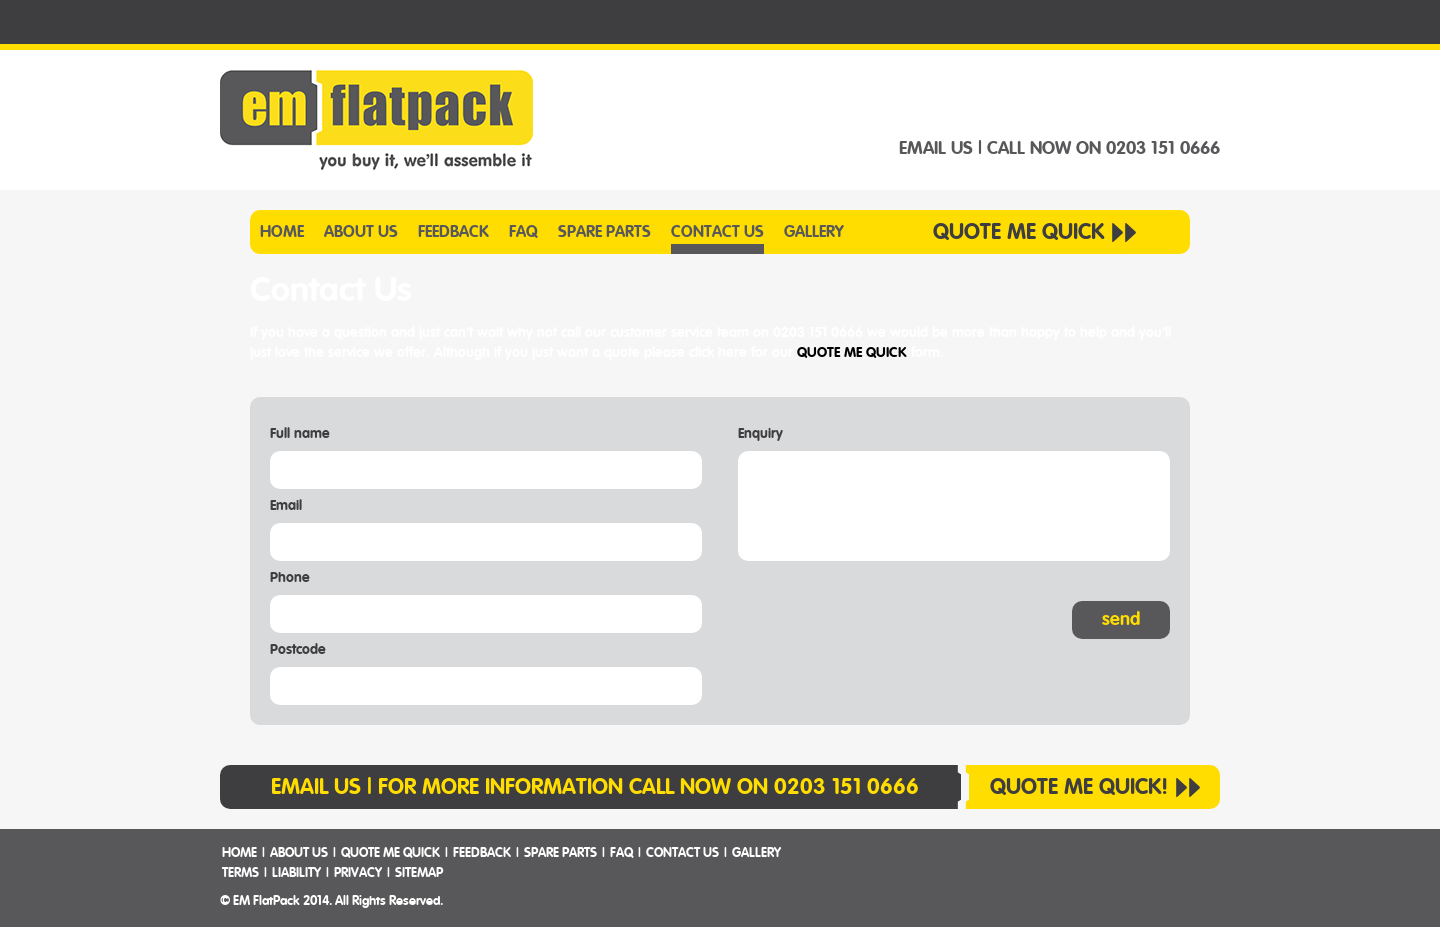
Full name (300, 434)
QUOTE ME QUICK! (1079, 787)
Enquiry (760, 434)
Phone (290, 578)
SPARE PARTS (604, 232)
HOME (282, 232)
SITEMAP (419, 873)
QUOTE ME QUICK (1018, 232)
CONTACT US (717, 232)
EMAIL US (936, 149)
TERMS (240, 873)
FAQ (523, 232)
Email (286, 506)
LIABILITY (296, 873)
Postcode (298, 650)
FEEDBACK (453, 232)
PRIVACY (358, 873)
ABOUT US (361, 232)
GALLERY (814, 232)
